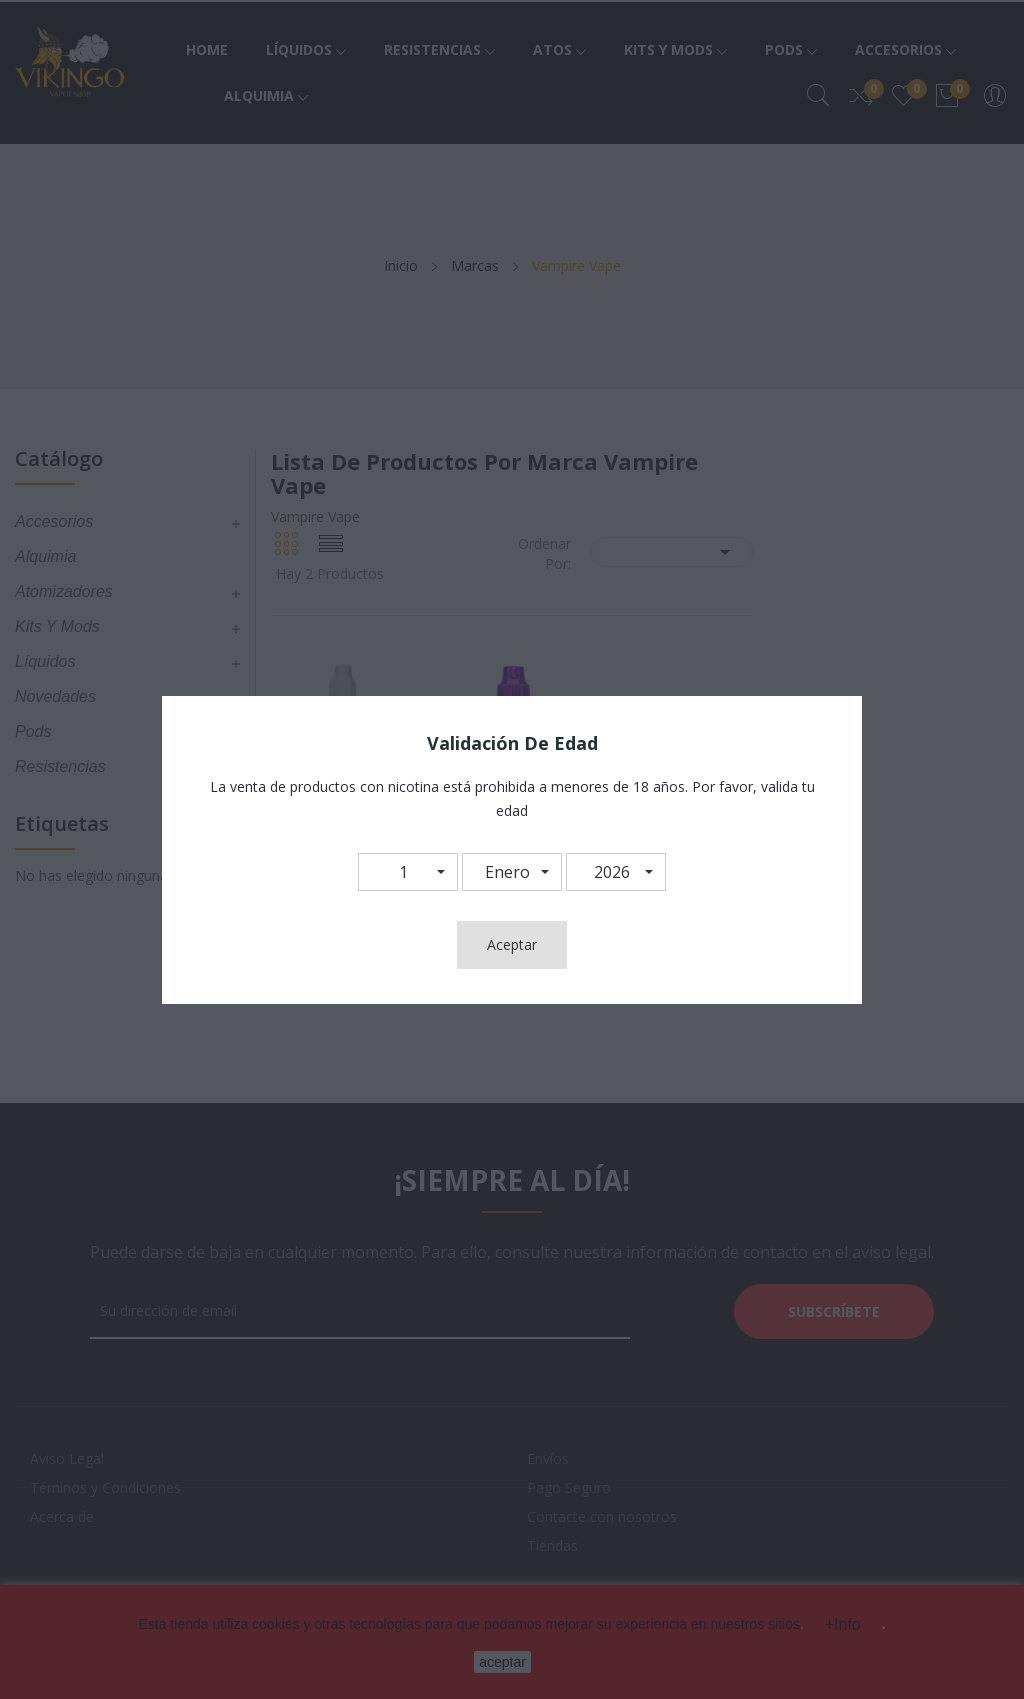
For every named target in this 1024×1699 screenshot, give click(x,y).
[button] (408, 872)
